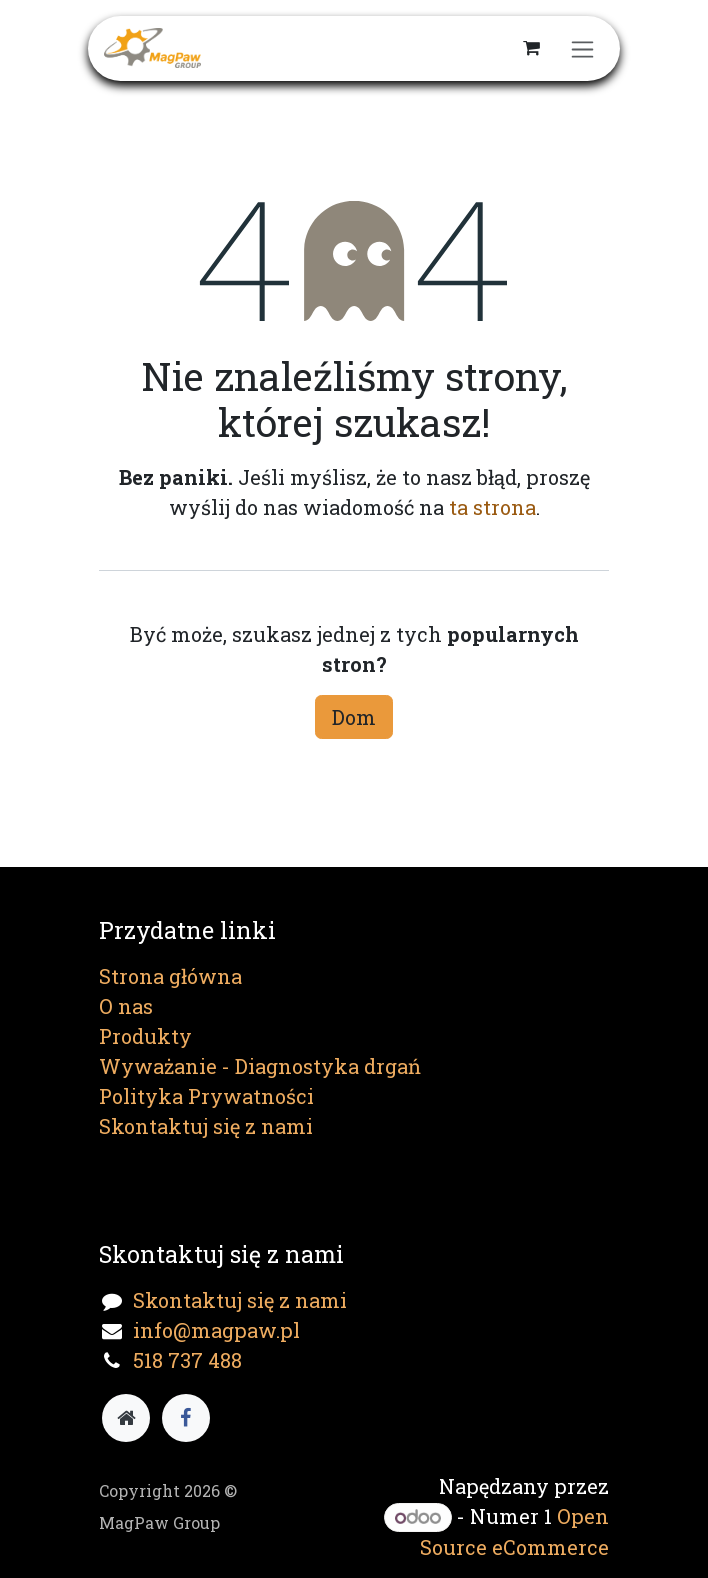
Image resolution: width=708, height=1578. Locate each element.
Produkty (145, 1036)
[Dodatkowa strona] (126, 1418)
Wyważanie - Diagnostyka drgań (260, 1066)
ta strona (492, 507)
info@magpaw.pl (216, 1330)
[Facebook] (186, 1418)
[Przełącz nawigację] (582, 48)
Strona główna (170, 976)
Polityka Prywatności (206, 1096)
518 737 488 (187, 1360)
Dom (354, 717)
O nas (126, 1006)
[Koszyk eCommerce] (531, 48)
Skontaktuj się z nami (206, 1126)
